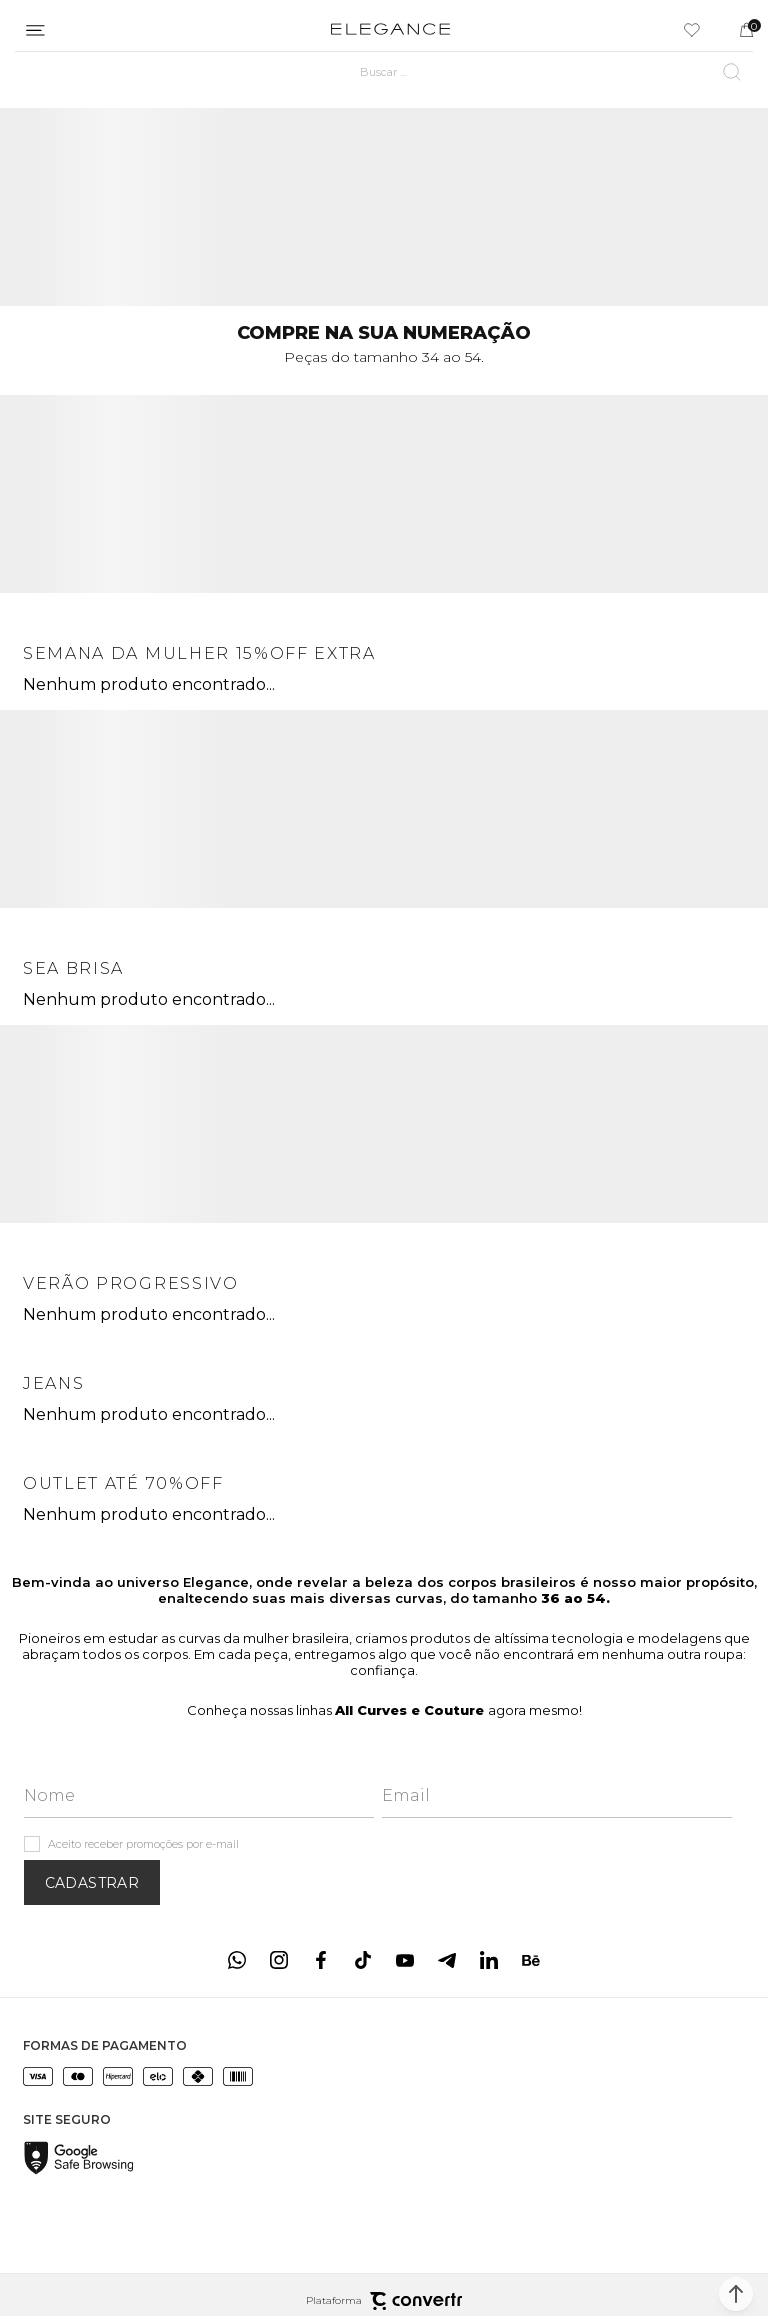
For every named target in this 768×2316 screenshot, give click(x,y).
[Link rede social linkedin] (489, 1960)
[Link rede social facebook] (321, 1960)
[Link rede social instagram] (279, 1960)
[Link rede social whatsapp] (237, 1960)
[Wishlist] (692, 30)
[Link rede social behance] (531, 1960)
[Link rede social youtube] (405, 1960)
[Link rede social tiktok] (363, 1960)
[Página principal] (390, 30)
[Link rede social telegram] (447, 1960)
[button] (736, 2294)
